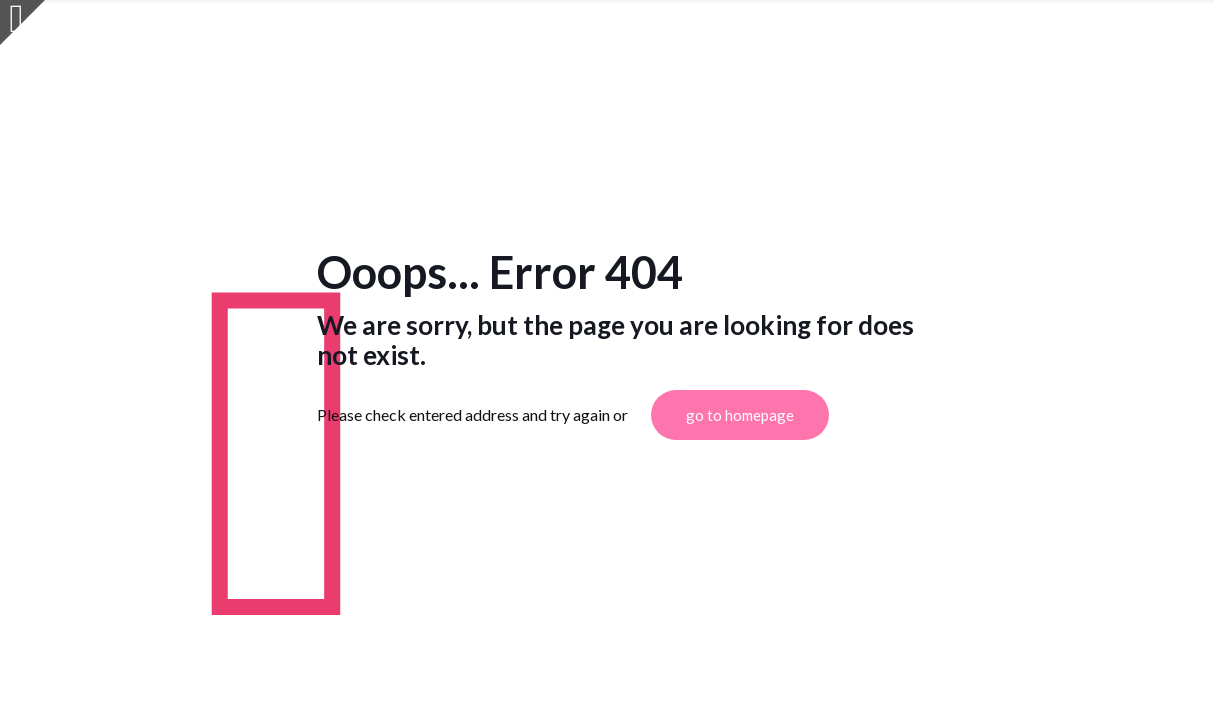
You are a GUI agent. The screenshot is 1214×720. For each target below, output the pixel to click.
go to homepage (740, 415)
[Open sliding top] (22, 22)
